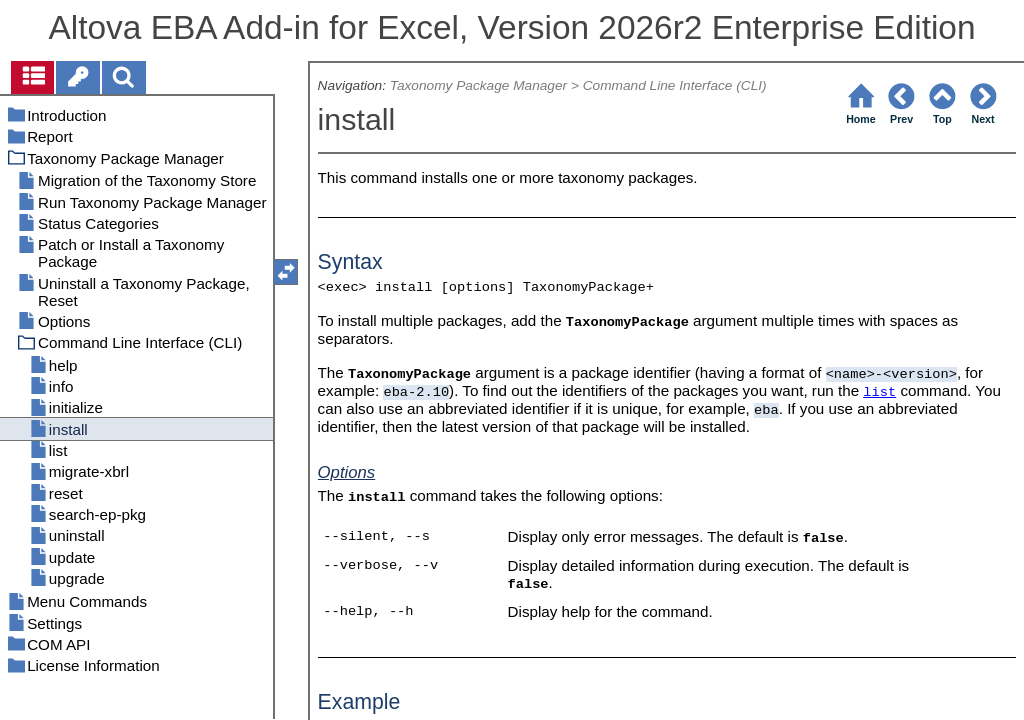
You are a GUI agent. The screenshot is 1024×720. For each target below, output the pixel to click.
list (879, 392)
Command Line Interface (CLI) (675, 85)
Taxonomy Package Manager (478, 85)
